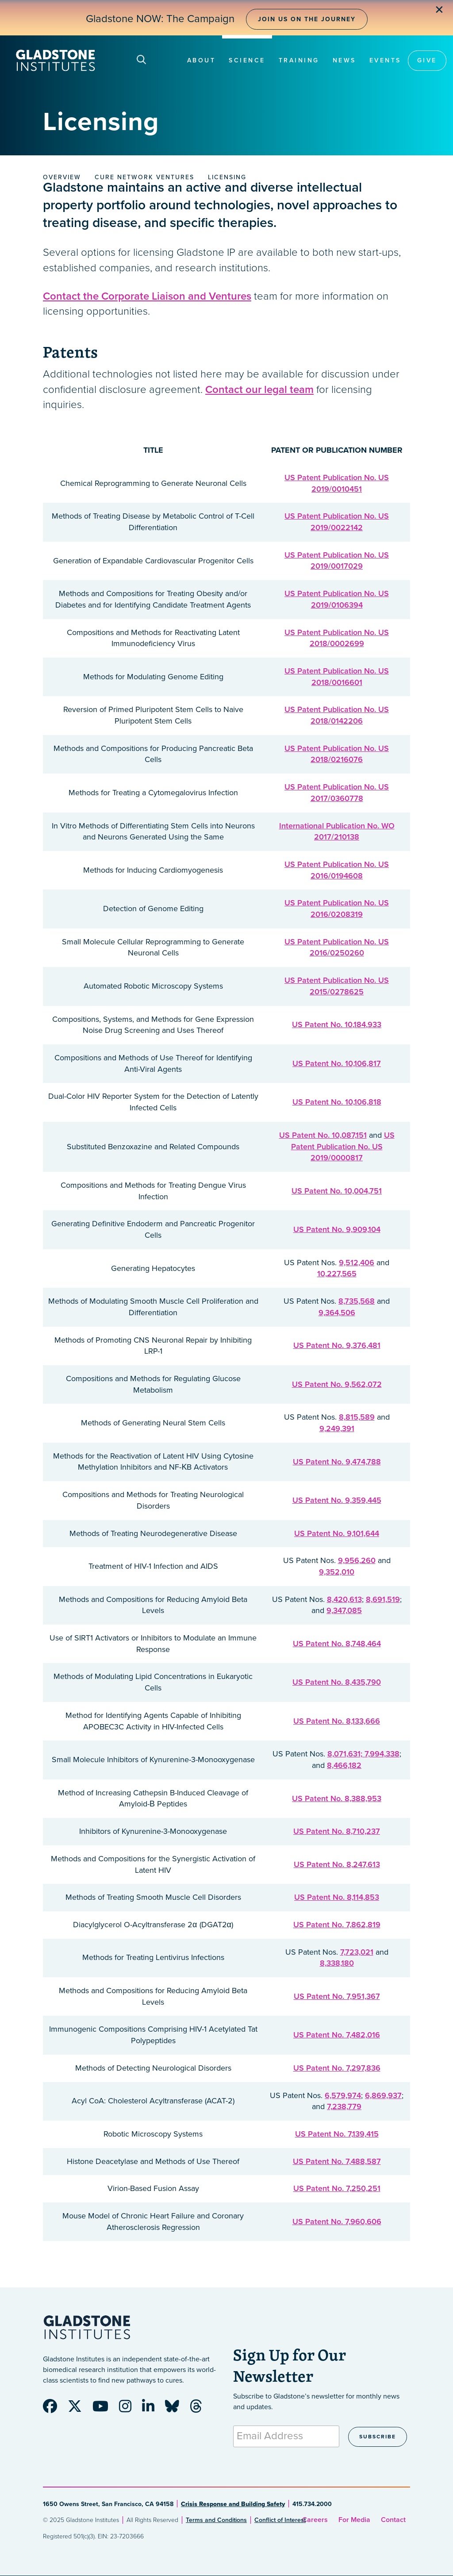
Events (385, 60)
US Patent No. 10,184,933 (336, 1024)
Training (299, 60)
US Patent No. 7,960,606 (336, 2221)
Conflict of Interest (280, 2520)
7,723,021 (356, 1952)
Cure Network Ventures (144, 177)
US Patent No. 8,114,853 (336, 1897)
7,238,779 (344, 2106)
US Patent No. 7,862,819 (336, 1924)
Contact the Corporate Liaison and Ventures (147, 296)
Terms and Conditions (216, 2520)
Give (427, 60)
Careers (315, 2519)
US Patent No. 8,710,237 (336, 1831)
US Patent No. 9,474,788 (337, 1462)
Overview (62, 177)
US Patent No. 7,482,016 (336, 2035)
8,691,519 (383, 1599)
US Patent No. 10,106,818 (336, 1102)
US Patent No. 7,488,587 (337, 2161)
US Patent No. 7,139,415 (337, 2134)
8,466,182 (344, 1765)
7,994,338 (382, 1754)
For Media (354, 2519)
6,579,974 (343, 2095)
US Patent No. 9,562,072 (337, 1384)
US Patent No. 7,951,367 (337, 1996)
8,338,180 (337, 1963)
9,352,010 (336, 1572)
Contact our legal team (259, 389)
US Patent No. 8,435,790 (336, 1682)
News (344, 60)
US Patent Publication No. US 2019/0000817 (343, 1146)
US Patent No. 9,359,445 (336, 1500)
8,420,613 (344, 1599)
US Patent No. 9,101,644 (336, 1533)
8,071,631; (346, 1754)
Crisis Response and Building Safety (233, 2504)
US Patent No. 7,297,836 (336, 2068)
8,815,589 (357, 1417)
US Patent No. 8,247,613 (337, 1864)
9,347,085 (344, 1610)
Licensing (227, 177)
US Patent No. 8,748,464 (337, 1643)
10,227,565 (337, 1273)
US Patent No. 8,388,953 (336, 1798)
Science (247, 60)
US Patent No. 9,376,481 (336, 1345)
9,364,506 (337, 1312)
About (201, 60)
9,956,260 (357, 1560)
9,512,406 (356, 1262)
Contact (393, 2519)
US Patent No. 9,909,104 (336, 1229)
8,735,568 (356, 1301)
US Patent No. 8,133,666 (336, 1721)
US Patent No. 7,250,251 (336, 2188)
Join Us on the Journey (307, 19)
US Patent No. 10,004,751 (337, 1191)
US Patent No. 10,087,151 (323, 1135)
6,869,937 (383, 2095)
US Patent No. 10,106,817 (336, 1063)
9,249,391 (336, 1428)
